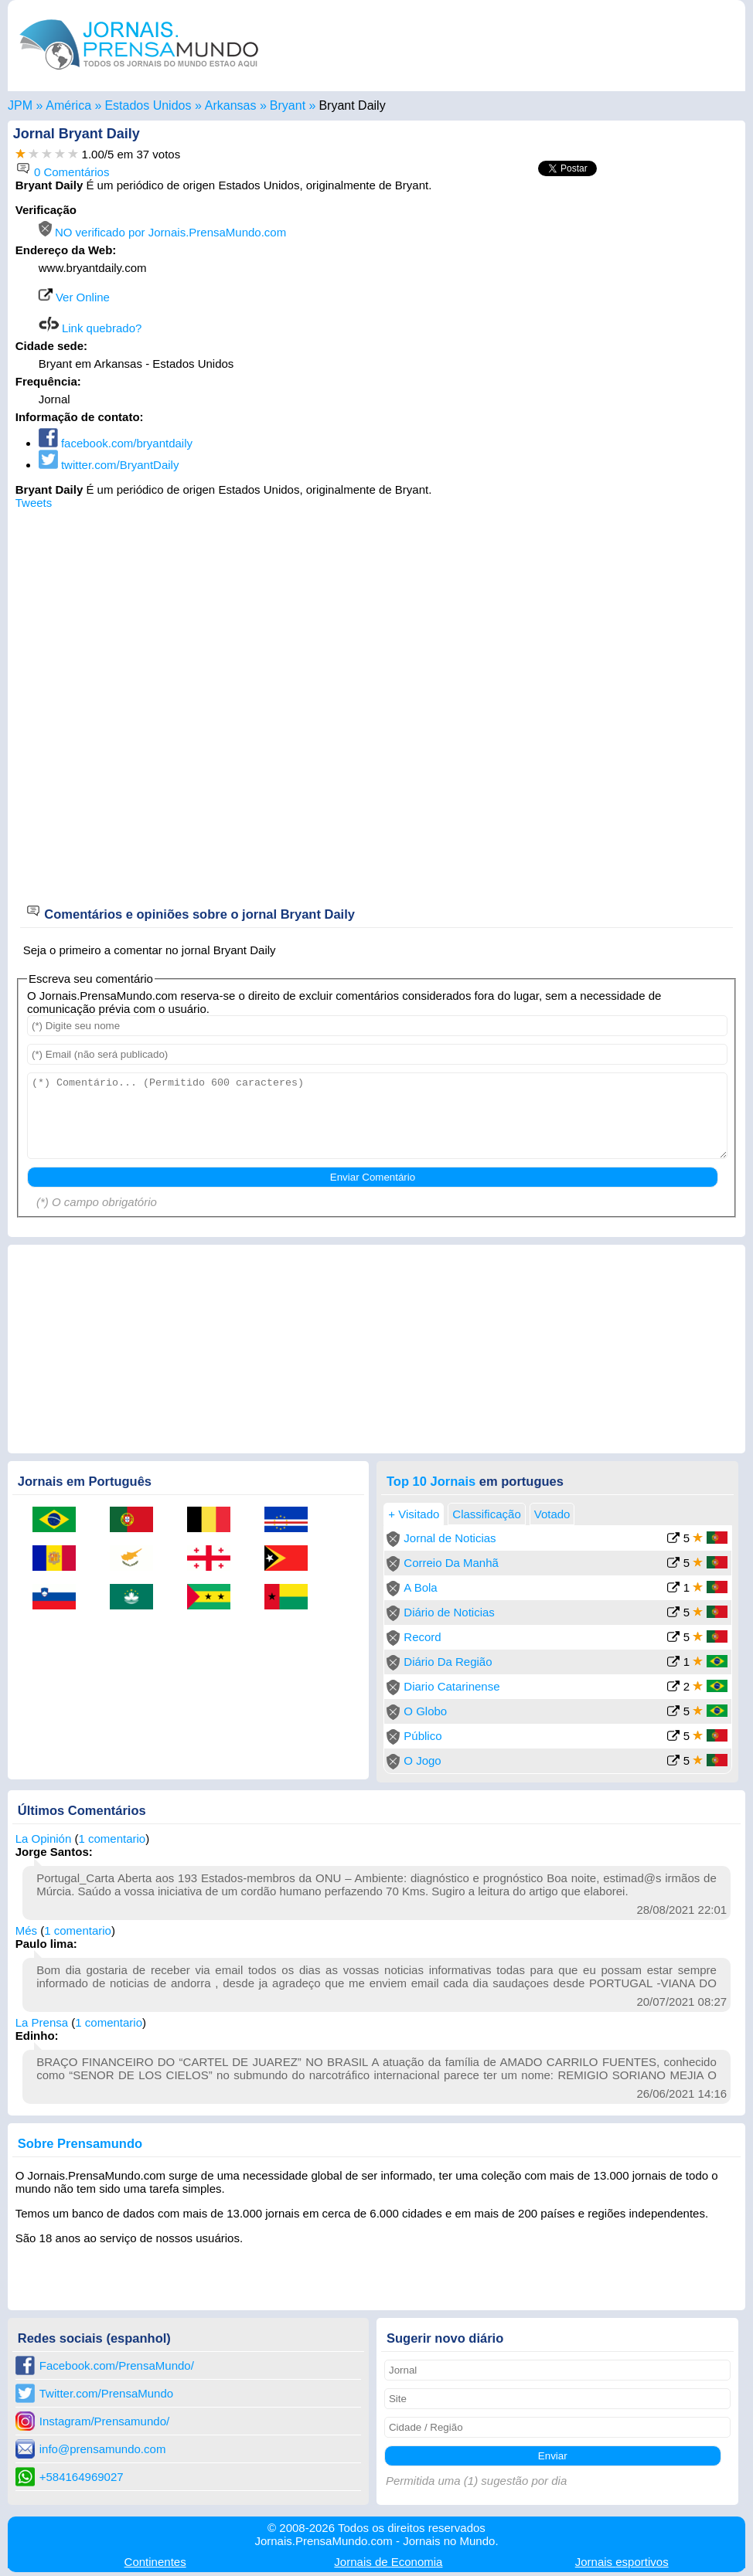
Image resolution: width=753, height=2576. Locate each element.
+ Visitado (413, 1514)
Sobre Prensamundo (80, 2143)
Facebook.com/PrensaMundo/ (116, 2365)
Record (422, 1636)
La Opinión (43, 1838)
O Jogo (422, 1760)
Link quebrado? (90, 328)
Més (26, 1930)
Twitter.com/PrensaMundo (106, 2393)
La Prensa (41, 2022)
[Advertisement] (608, 300)
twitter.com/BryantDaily (109, 464)
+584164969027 (81, 2476)
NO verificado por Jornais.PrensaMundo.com (162, 232)
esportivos (622, 2561)
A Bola (420, 1587)
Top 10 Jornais (431, 1481)
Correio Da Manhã (451, 1562)
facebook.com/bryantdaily (116, 443)
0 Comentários (62, 171)
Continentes (155, 2561)
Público (422, 1735)
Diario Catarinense (451, 1686)
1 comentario (111, 1838)
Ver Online (74, 297)
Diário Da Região (448, 1661)
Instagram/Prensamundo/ (104, 2421)
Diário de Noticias (449, 1612)
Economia (388, 2561)
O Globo (425, 1711)
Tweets (34, 502)
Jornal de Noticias (450, 1538)
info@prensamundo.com (102, 2448)
